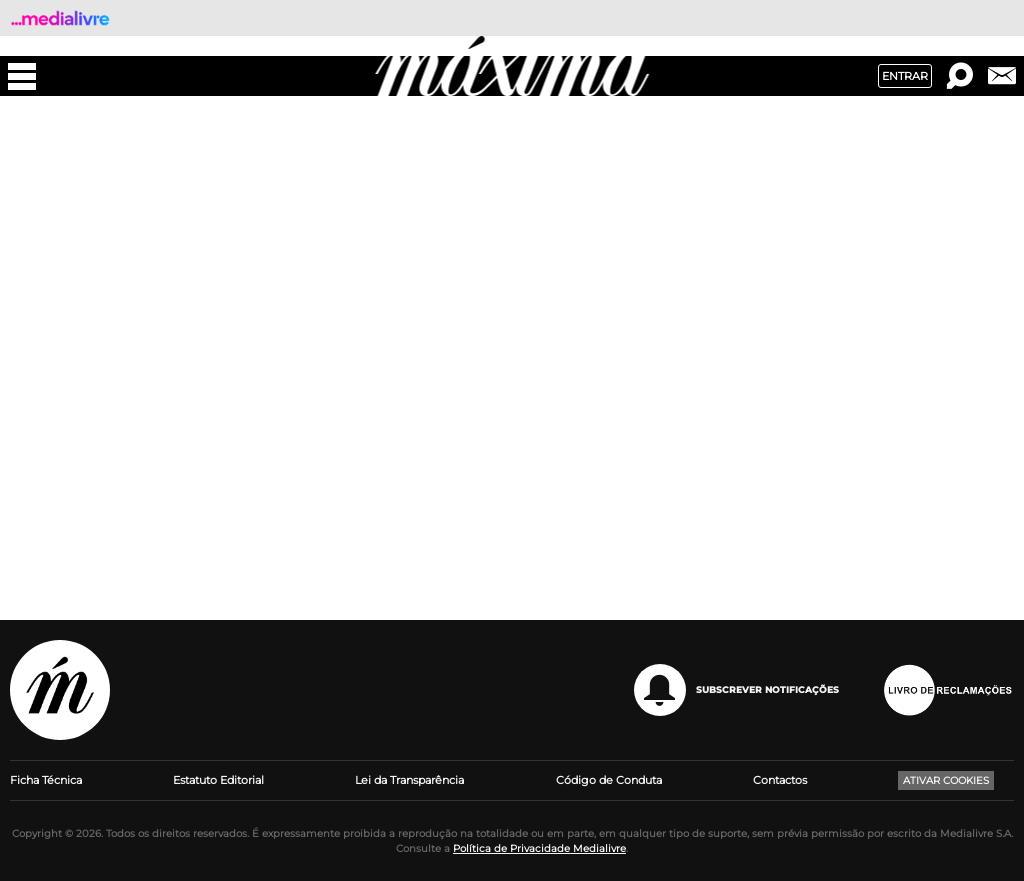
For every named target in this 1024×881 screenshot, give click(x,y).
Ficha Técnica (46, 780)
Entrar (905, 76)
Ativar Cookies (946, 780)
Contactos (780, 780)
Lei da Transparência (409, 780)
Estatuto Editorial (218, 780)
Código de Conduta (609, 780)
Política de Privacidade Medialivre (539, 848)
